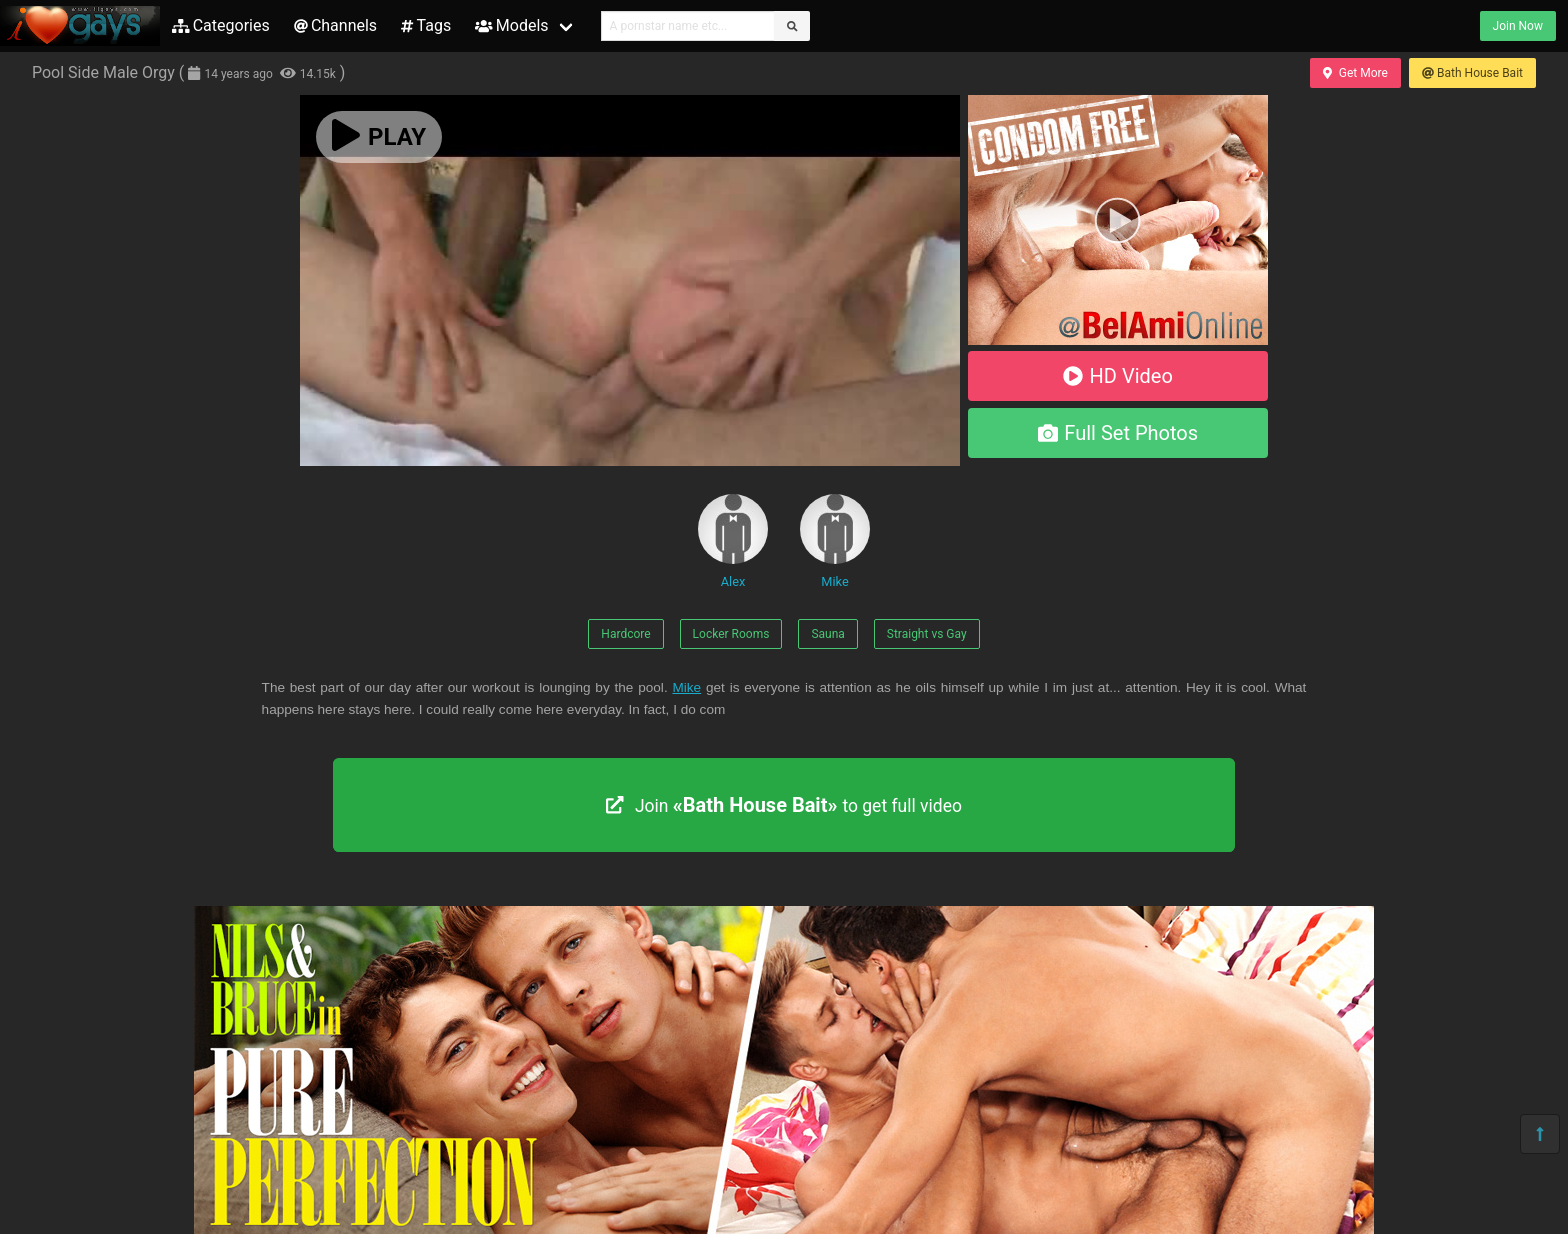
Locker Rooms (731, 634)
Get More (1355, 73)
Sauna (827, 634)
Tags (426, 25)
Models (511, 25)
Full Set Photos (1118, 433)
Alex (733, 541)
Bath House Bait (1472, 73)
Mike (835, 541)
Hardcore (625, 634)
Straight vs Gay (927, 634)
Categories (221, 25)
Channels (335, 25)
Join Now (1518, 26)
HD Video (1118, 376)
